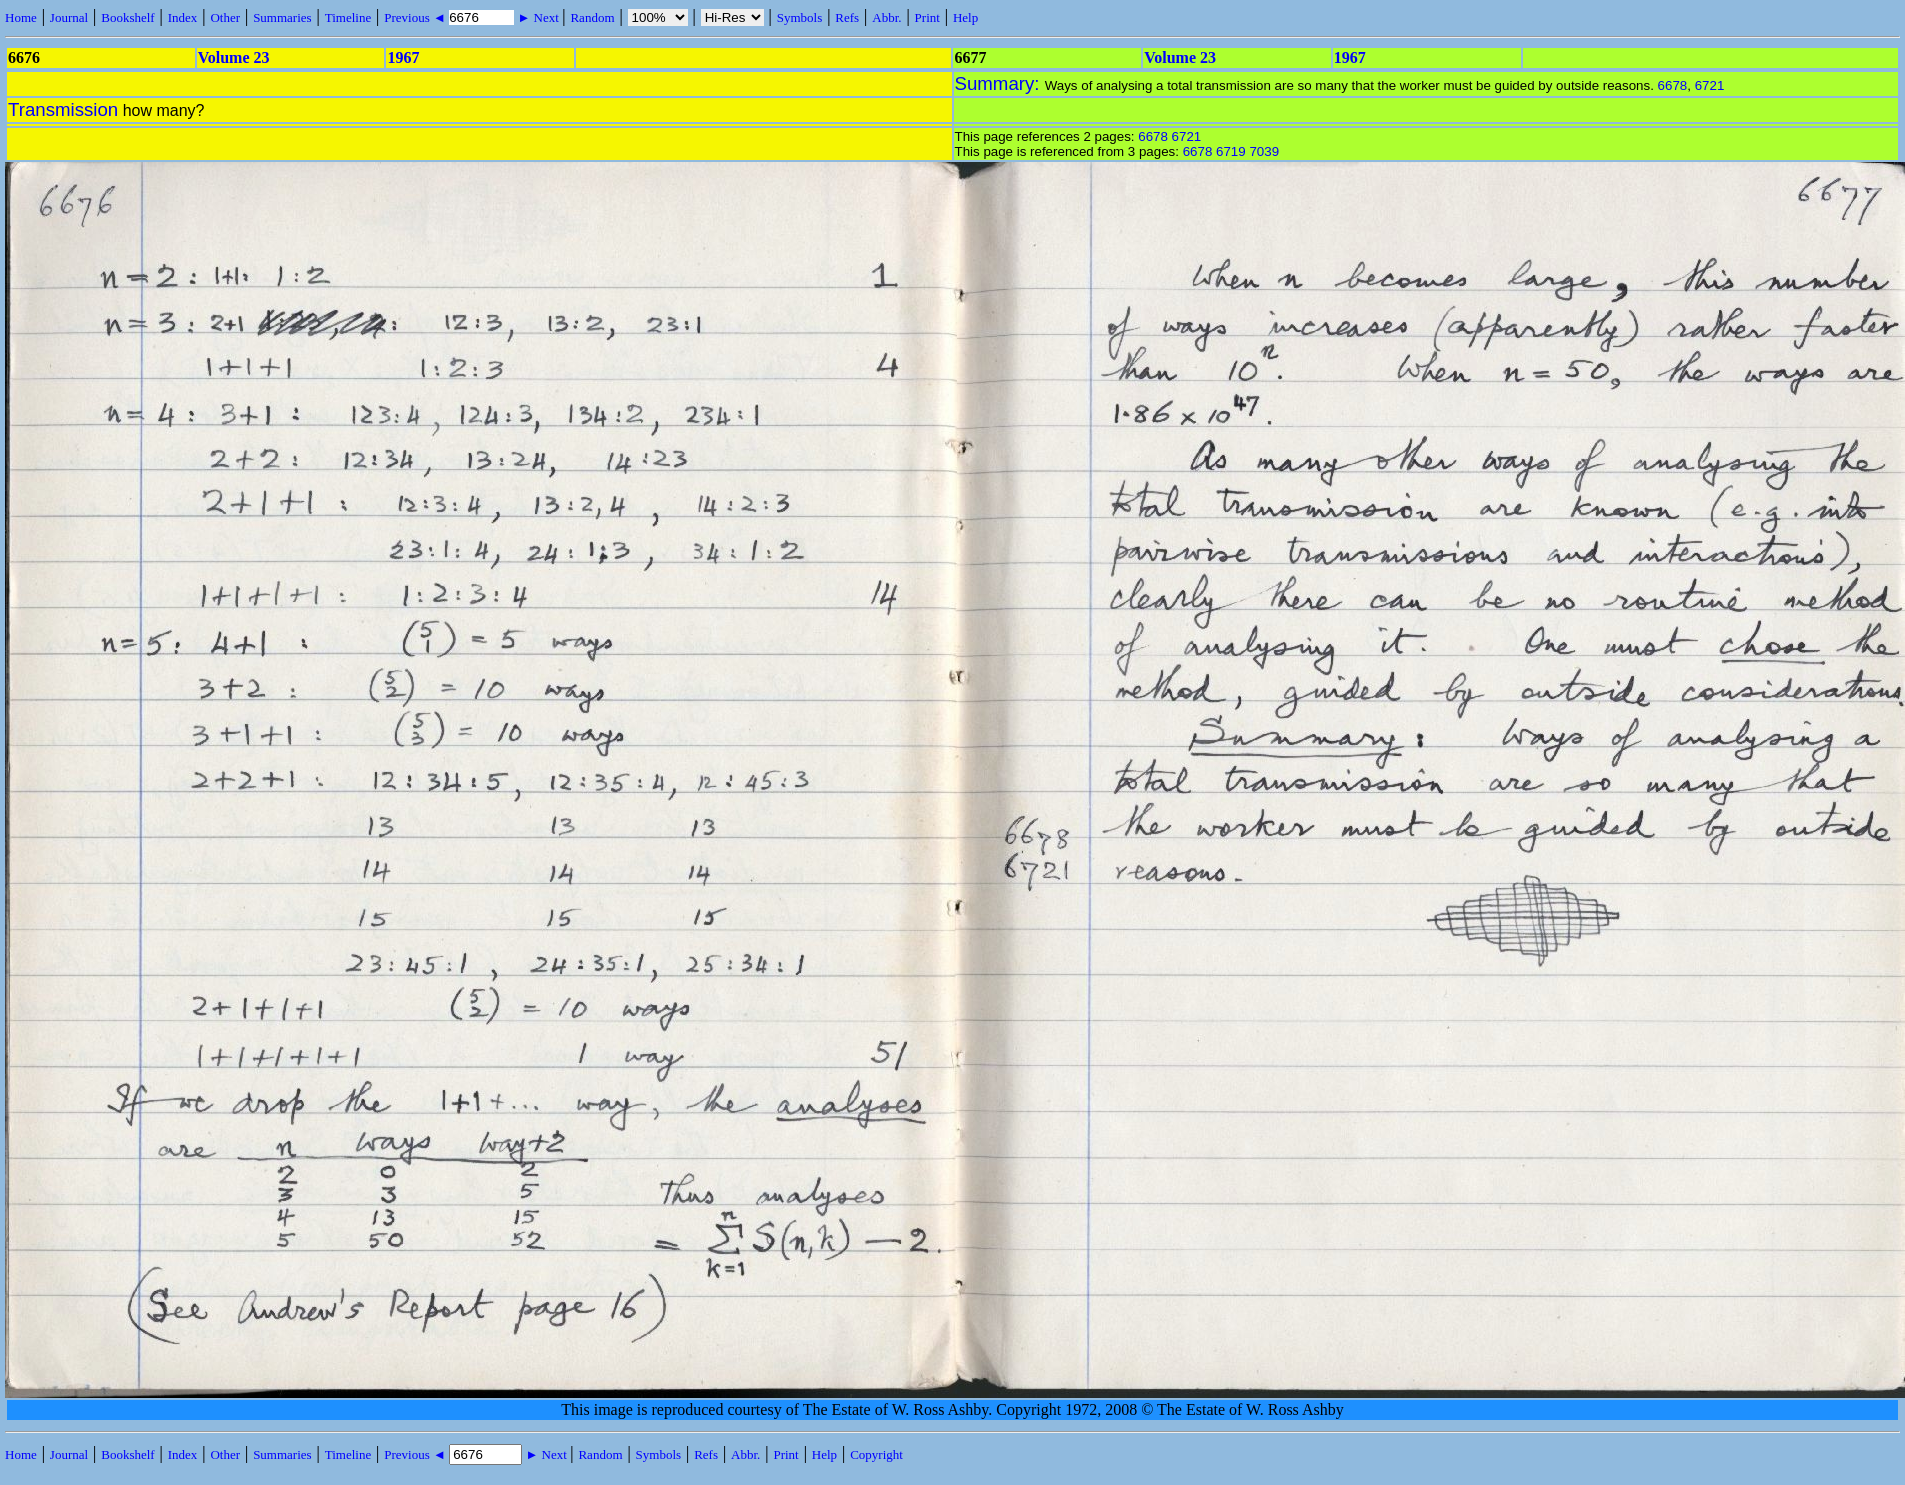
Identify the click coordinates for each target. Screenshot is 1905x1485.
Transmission (63, 109)
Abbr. (886, 17)
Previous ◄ (416, 17)
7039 (1264, 151)
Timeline (348, 17)
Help (965, 17)
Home (21, 17)
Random (592, 17)
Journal (69, 17)
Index (183, 17)
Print (927, 17)
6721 (1710, 85)
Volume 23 (234, 57)
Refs (847, 17)
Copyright (876, 1454)
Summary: (1000, 83)
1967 (403, 57)
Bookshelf (127, 17)
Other (225, 17)
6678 (1673, 85)
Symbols (800, 17)
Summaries (282, 17)
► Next (538, 17)
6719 (1231, 151)
